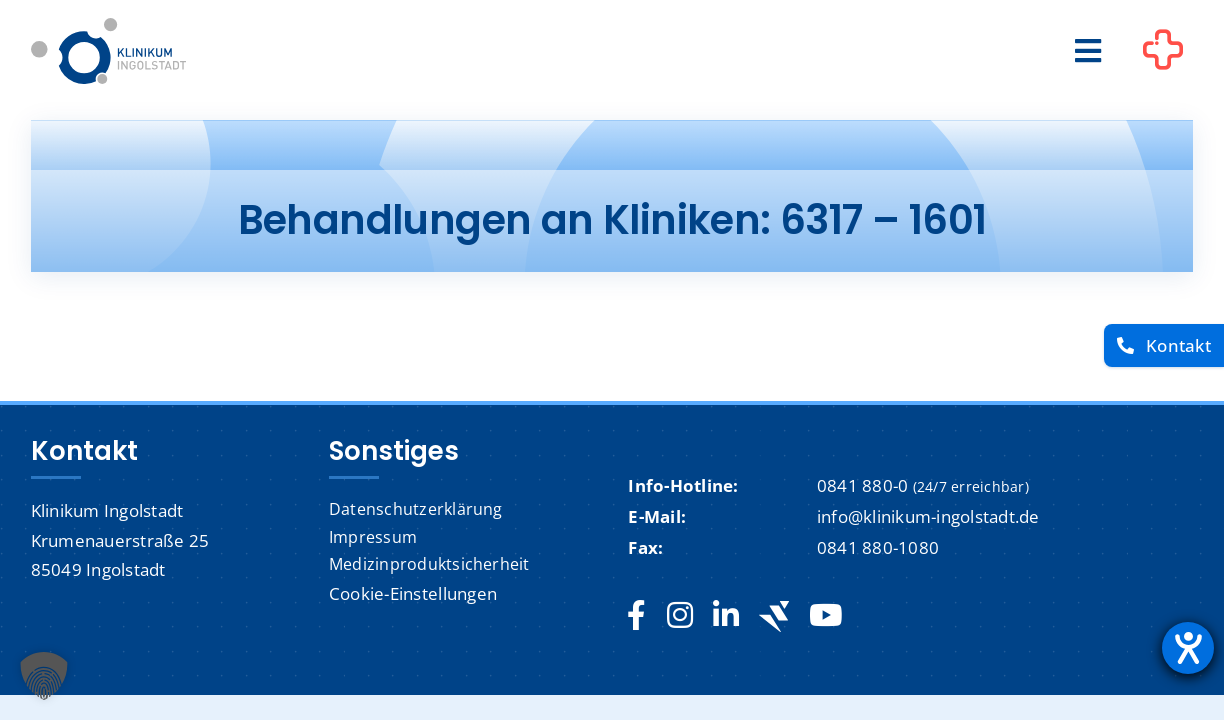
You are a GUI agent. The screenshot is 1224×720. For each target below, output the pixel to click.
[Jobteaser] (774, 616)
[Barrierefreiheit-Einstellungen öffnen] (1188, 648)
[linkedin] (726, 616)
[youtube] (825, 616)
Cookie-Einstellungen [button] (413, 593)
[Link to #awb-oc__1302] (1163, 54)
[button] (44, 676)
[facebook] (636, 616)
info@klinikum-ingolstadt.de (928, 516)
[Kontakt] (1164, 345)
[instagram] (680, 616)
